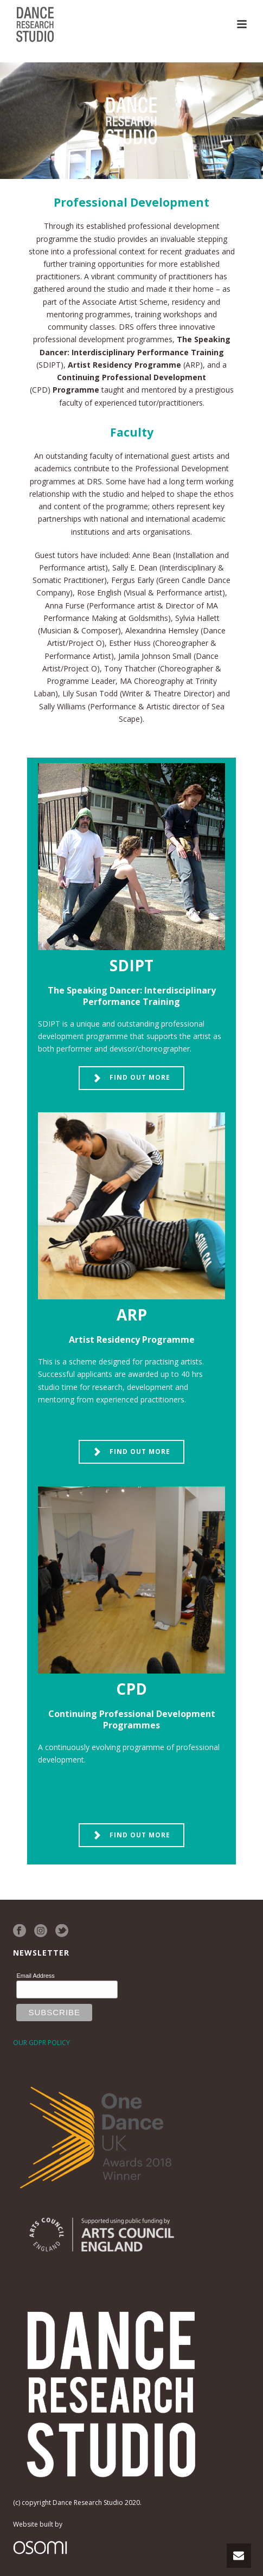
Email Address (35, 1975)
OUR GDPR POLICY (41, 2042)
